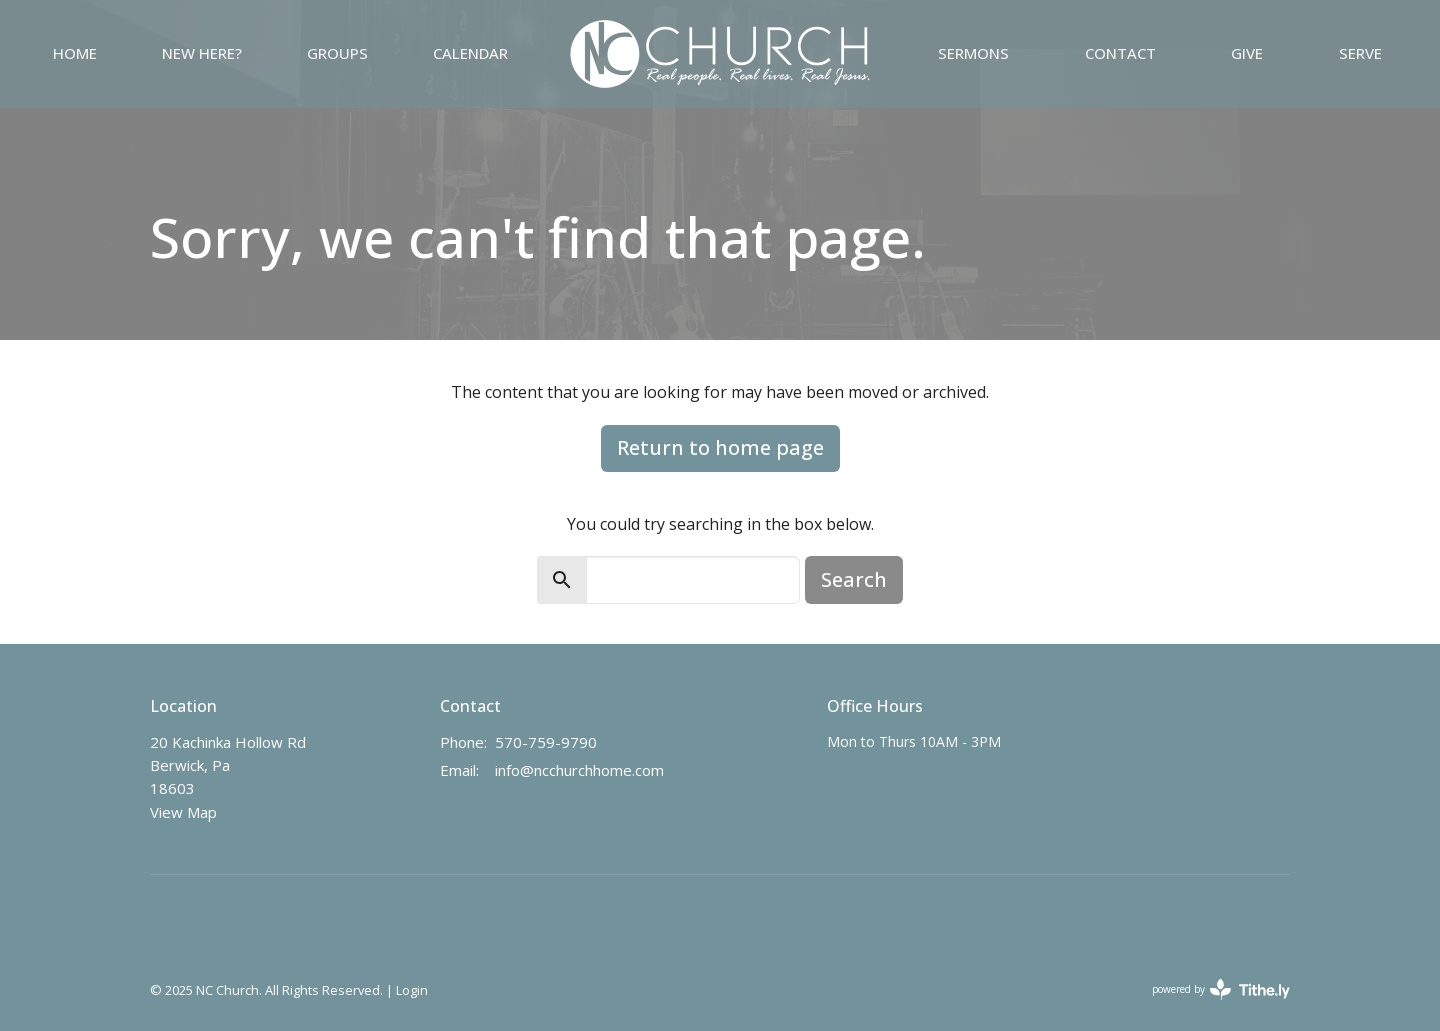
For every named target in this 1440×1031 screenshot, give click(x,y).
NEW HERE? (202, 53)
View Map (183, 812)
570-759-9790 (546, 742)
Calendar (470, 53)
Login (412, 990)
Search (854, 579)
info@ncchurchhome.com (579, 770)
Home (75, 53)
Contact (1120, 53)
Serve (1360, 53)
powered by (1221, 989)
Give (1247, 53)
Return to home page (720, 447)
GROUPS (337, 53)
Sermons (973, 53)
